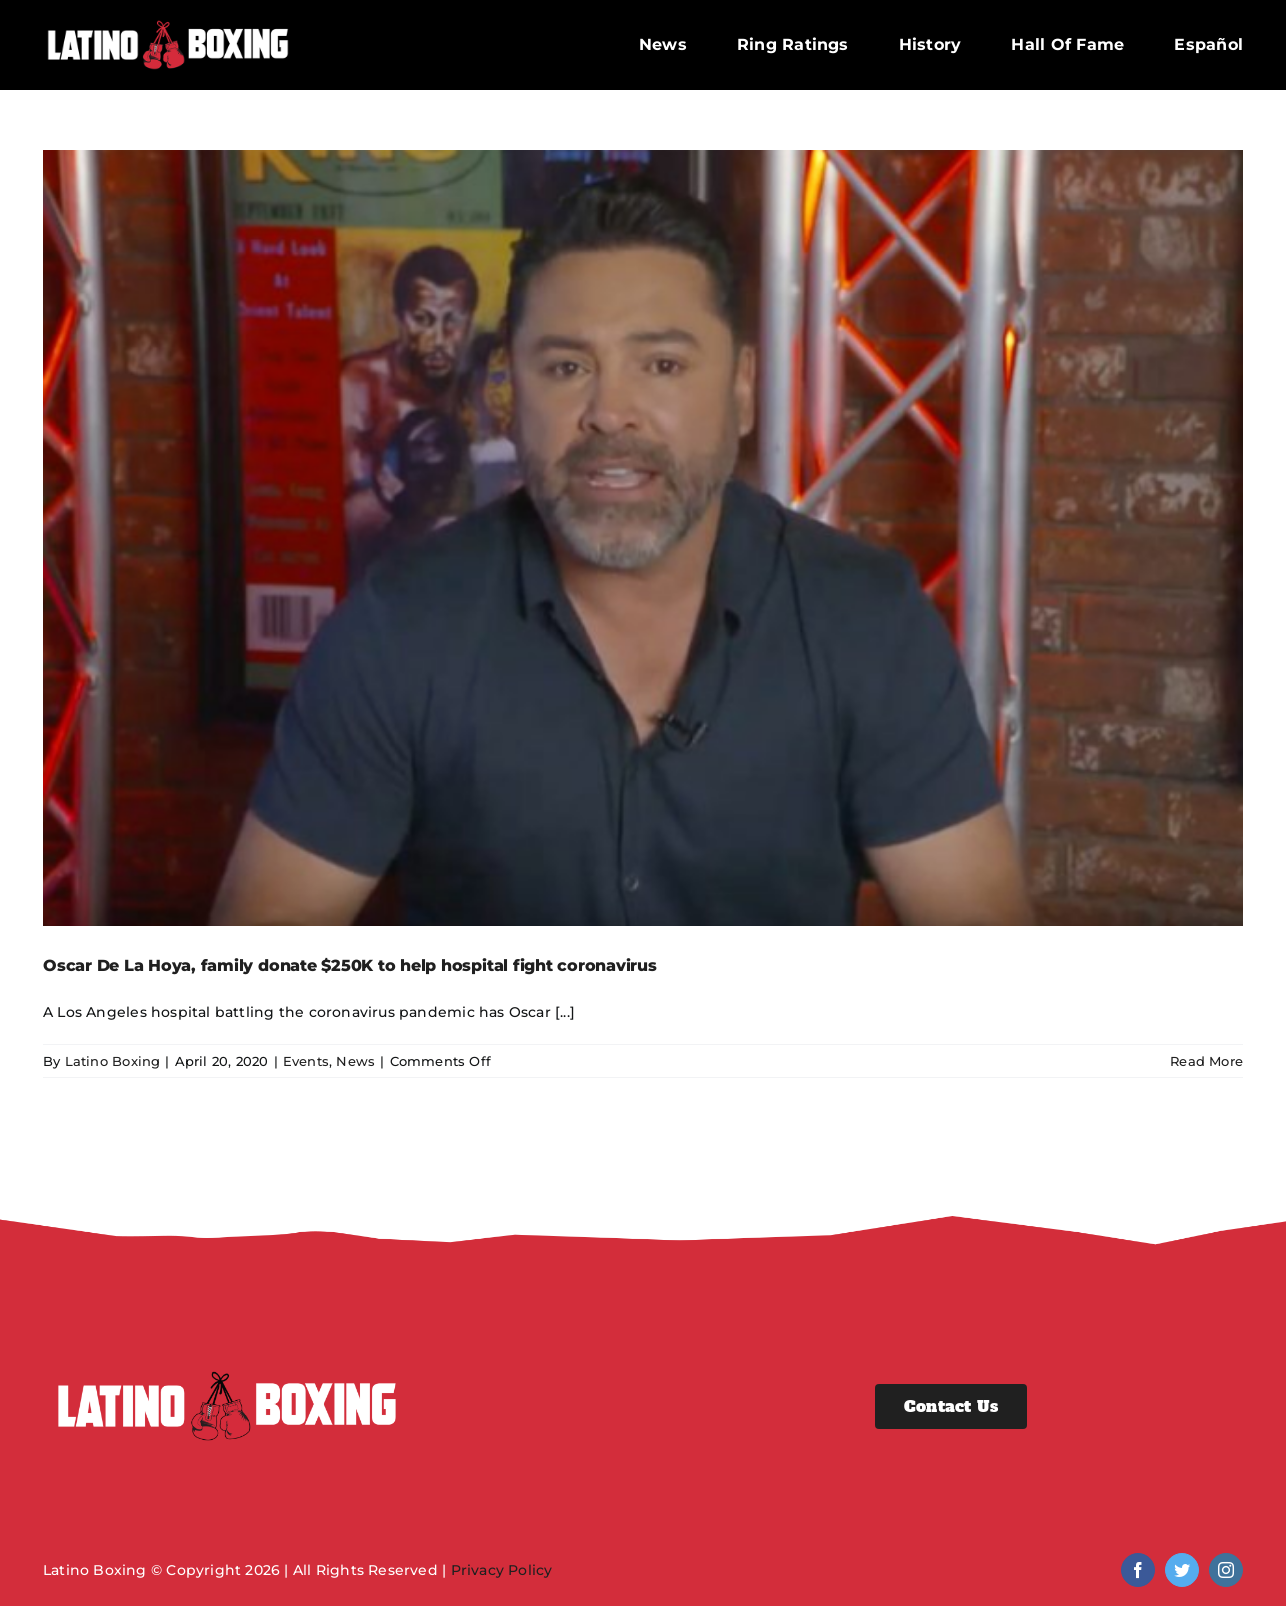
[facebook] (1138, 1570)
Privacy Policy (502, 1570)
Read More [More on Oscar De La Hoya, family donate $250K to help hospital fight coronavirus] (1206, 1061)
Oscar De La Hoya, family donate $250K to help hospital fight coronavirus (350, 965)
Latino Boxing (113, 1061)
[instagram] (1226, 1570)
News (355, 1061)
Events (306, 1061)
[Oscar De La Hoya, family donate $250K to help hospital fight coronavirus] (643, 538)
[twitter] (1182, 1570)
